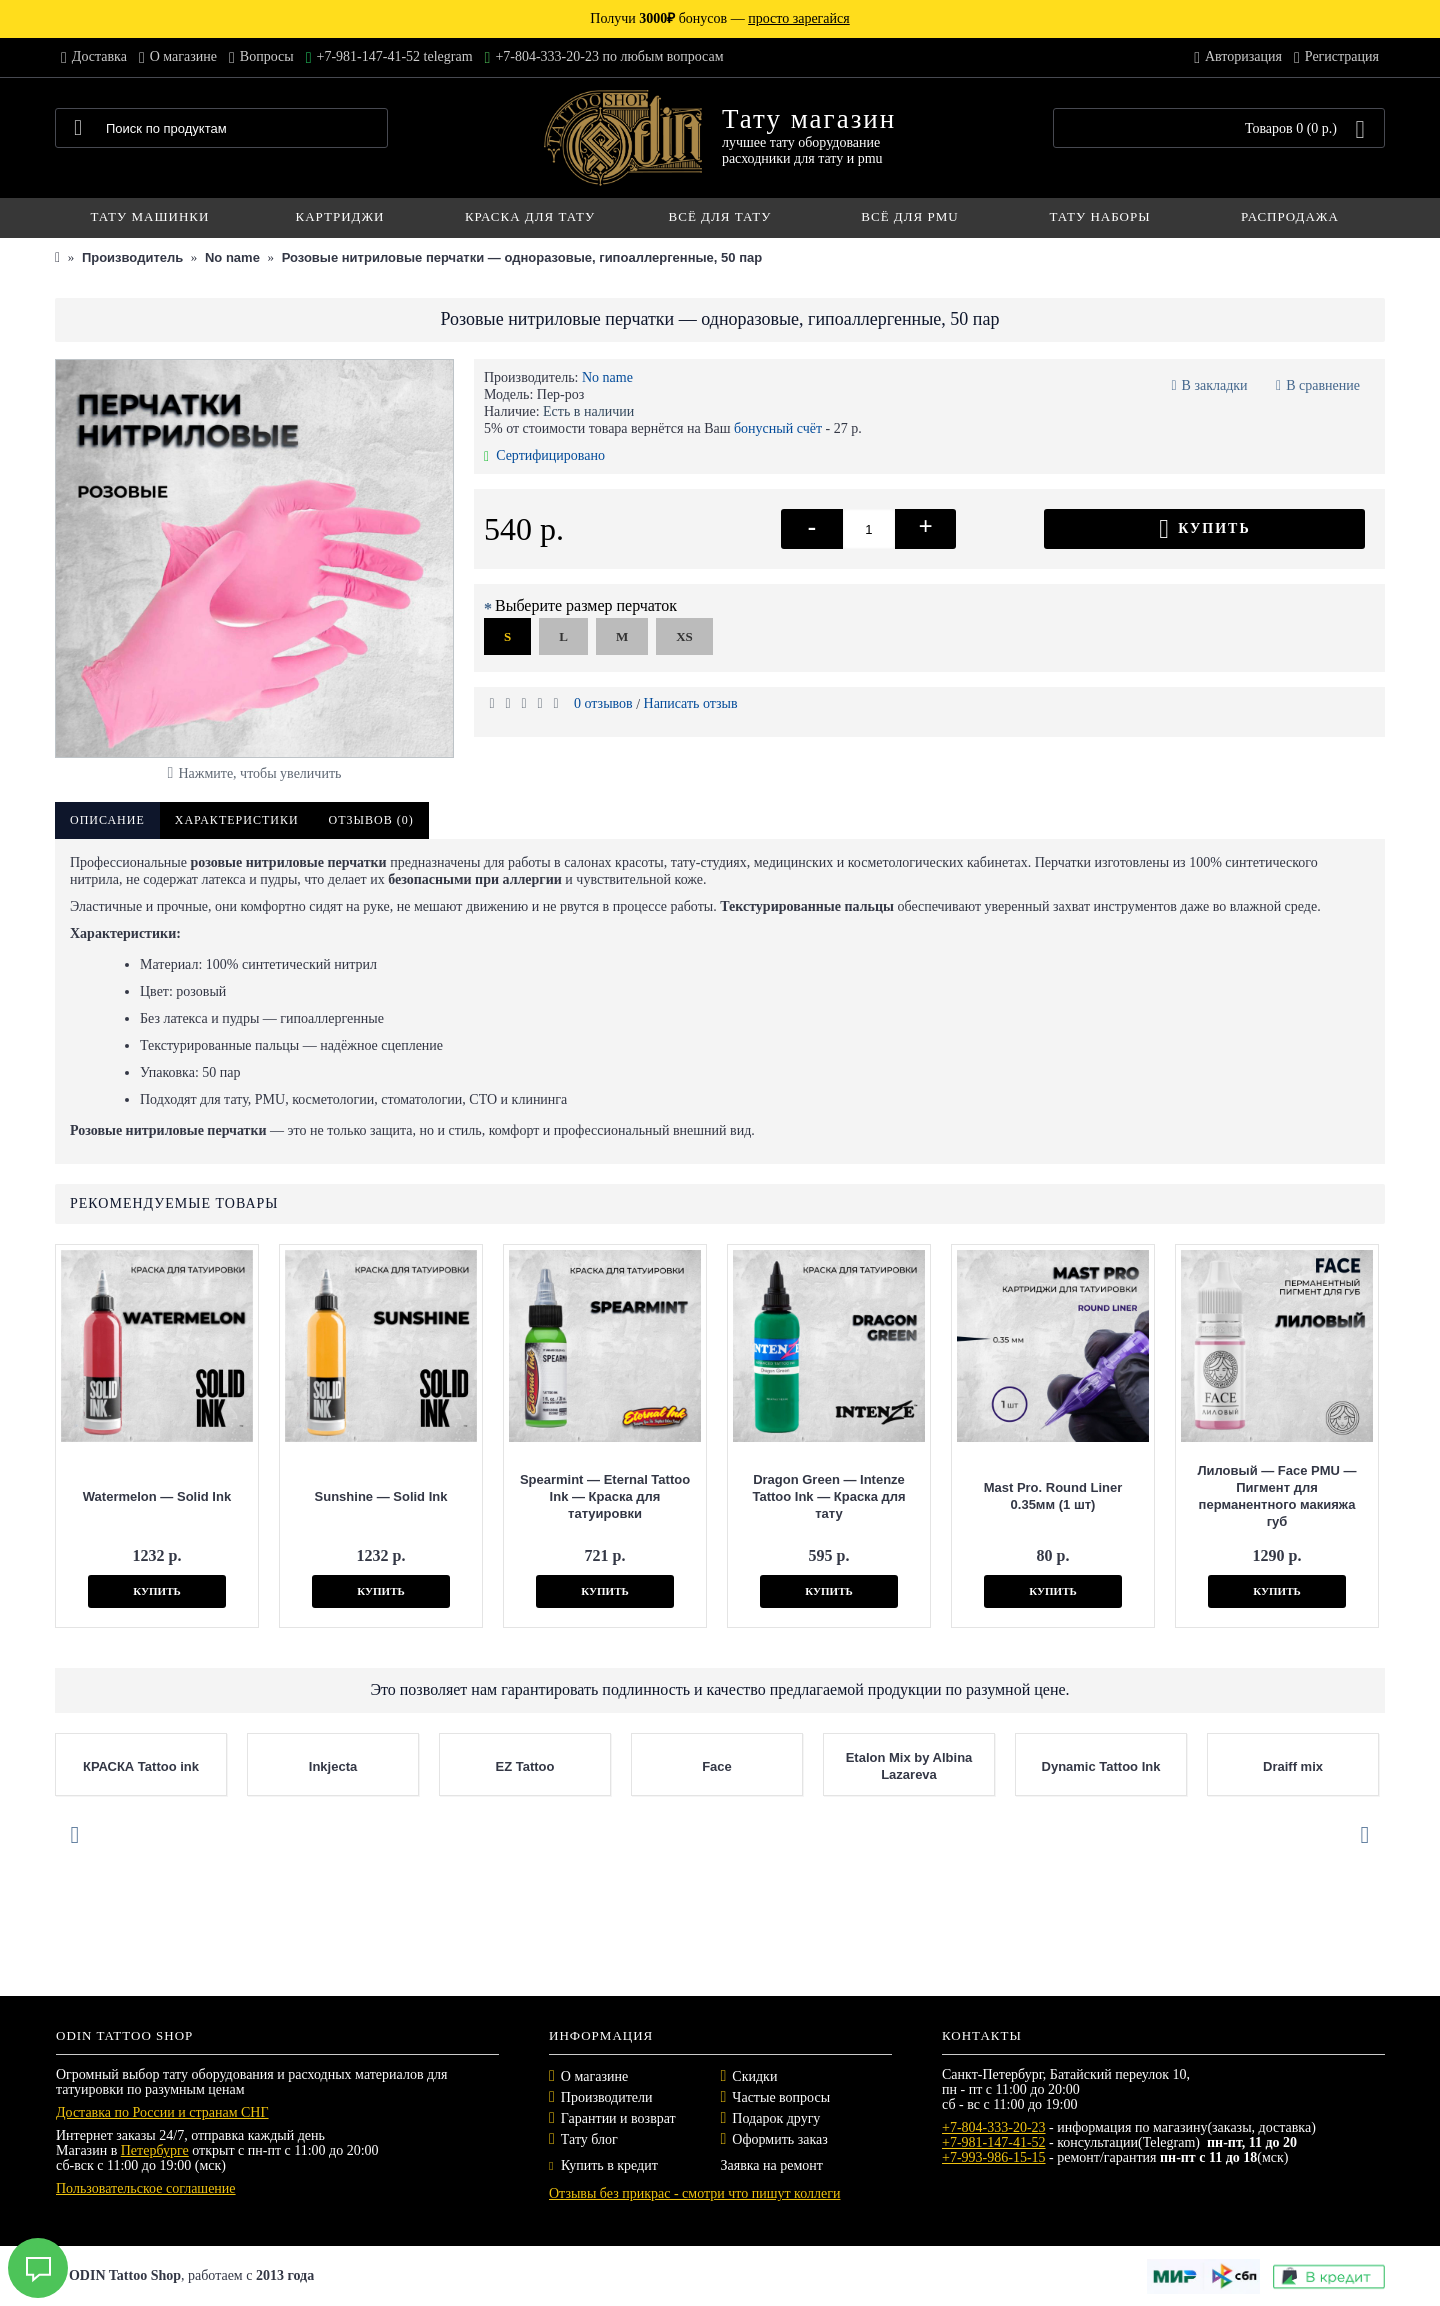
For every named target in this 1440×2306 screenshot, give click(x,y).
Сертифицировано (544, 455)
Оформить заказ (779, 2139)
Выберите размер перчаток (586, 605)
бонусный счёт (778, 428)
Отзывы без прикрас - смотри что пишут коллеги (694, 2193)
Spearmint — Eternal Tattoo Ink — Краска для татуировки (605, 1496)
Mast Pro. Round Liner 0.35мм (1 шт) (1053, 1496)
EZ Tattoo (525, 1766)
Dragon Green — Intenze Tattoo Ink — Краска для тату (828, 1496)
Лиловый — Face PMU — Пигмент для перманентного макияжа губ (1276, 1496)
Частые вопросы (781, 2097)
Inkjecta (333, 1766)
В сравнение (1323, 385)
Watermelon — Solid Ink (157, 1496)
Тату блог (589, 2139)
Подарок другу (776, 2118)
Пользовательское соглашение (146, 2188)
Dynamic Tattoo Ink (1101, 1766)
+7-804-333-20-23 (994, 2127)
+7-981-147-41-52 (994, 2142)
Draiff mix (1293, 1766)
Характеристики (237, 820)
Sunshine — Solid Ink (381, 1496)
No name (607, 377)
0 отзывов (603, 703)
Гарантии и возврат (618, 2118)
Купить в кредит (603, 2165)
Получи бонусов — (719, 18)
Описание (107, 820)
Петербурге (155, 2150)
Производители (607, 2097)
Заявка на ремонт (772, 2165)
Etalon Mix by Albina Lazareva (909, 1766)
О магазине (594, 2076)
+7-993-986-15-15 (994, 2157)
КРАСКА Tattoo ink (141, 1766)
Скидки (754, 2076)
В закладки (1215, 385)
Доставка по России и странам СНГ (162, 2112)
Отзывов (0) (371, 820)
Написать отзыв (691, 703)
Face (717, 1766)
